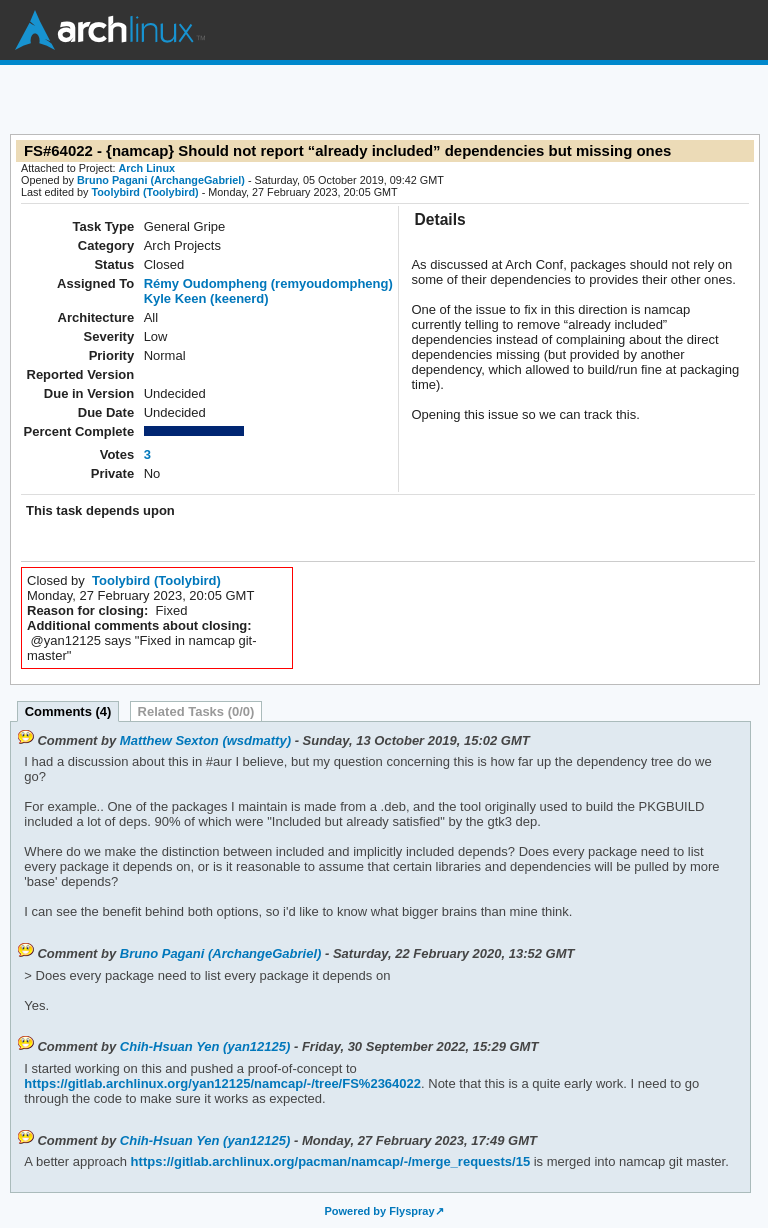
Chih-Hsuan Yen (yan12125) (205, 1046)
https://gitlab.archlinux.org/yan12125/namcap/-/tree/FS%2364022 (222, 1083)
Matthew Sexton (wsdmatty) (205, 740)
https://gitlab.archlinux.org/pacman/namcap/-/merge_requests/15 (328, 1161)
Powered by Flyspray (379, 1211)
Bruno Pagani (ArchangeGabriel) (161, 180)
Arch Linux (110, 30)
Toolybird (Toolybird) (144, 192)
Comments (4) (68, 711)
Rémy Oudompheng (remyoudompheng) (268, 283)
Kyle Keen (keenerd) (206, 298)
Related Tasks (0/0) (196, 711)
